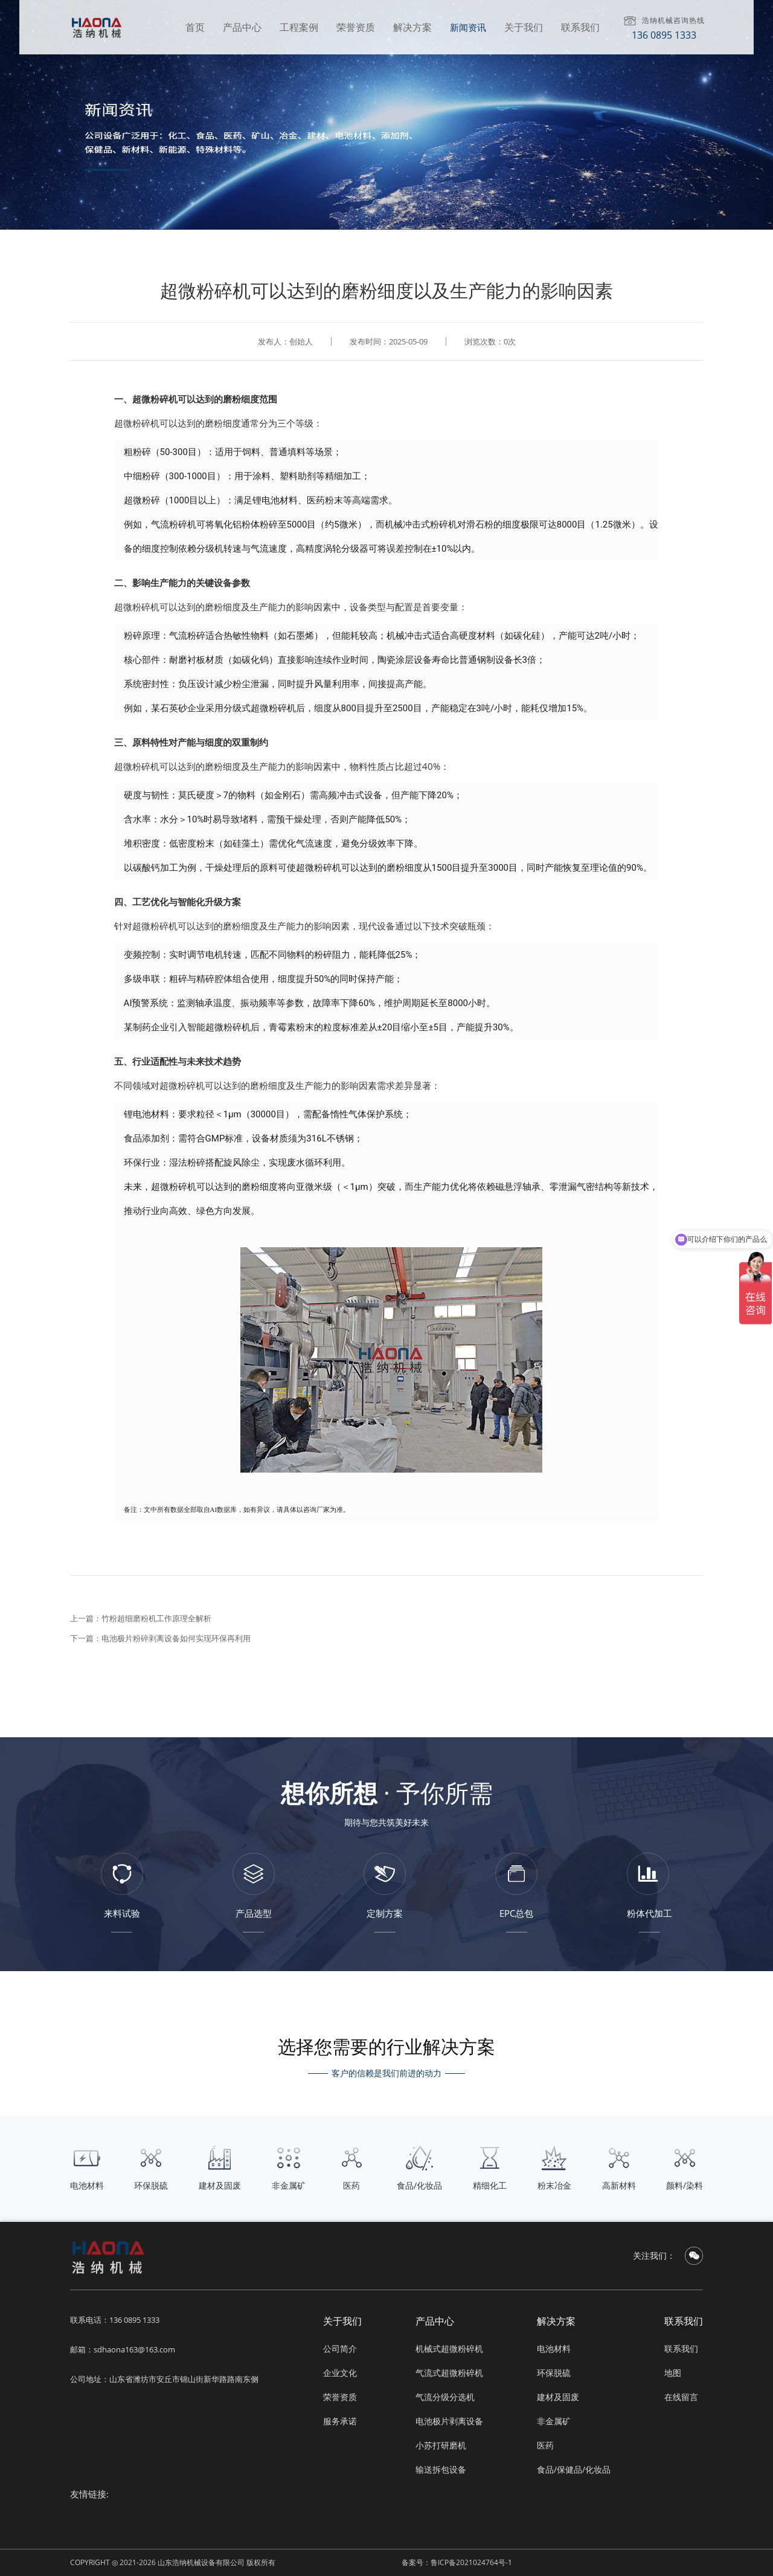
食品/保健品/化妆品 (574, 2469)
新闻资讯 (468, 27)
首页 (195, 27)
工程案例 (299, 27)
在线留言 (681, 2397)
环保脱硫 (554, 2372)
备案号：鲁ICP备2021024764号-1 (457, 2562)
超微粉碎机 (155, 399)
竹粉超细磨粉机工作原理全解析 (156, 1618)
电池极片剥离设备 (449, 2421)
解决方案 (412, 27)
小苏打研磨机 (440, 2445)
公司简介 (340, 2348)
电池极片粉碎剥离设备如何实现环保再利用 (176, 1638)
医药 (545, 2445)
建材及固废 (558, 2397)
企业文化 (340, 2372)
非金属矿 (554, 2421)
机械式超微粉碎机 (449, 2348)
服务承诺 (340, 2421)
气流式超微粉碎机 (449, 2372)
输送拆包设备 (440, 2469)
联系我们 (580, 27)
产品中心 (242, 27)
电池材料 (554, 2348)
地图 (672, 2372)
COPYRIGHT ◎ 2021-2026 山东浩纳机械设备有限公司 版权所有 (172, 2562)
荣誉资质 (355, 27)
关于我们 (523, 27)
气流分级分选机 (445, 2397)
